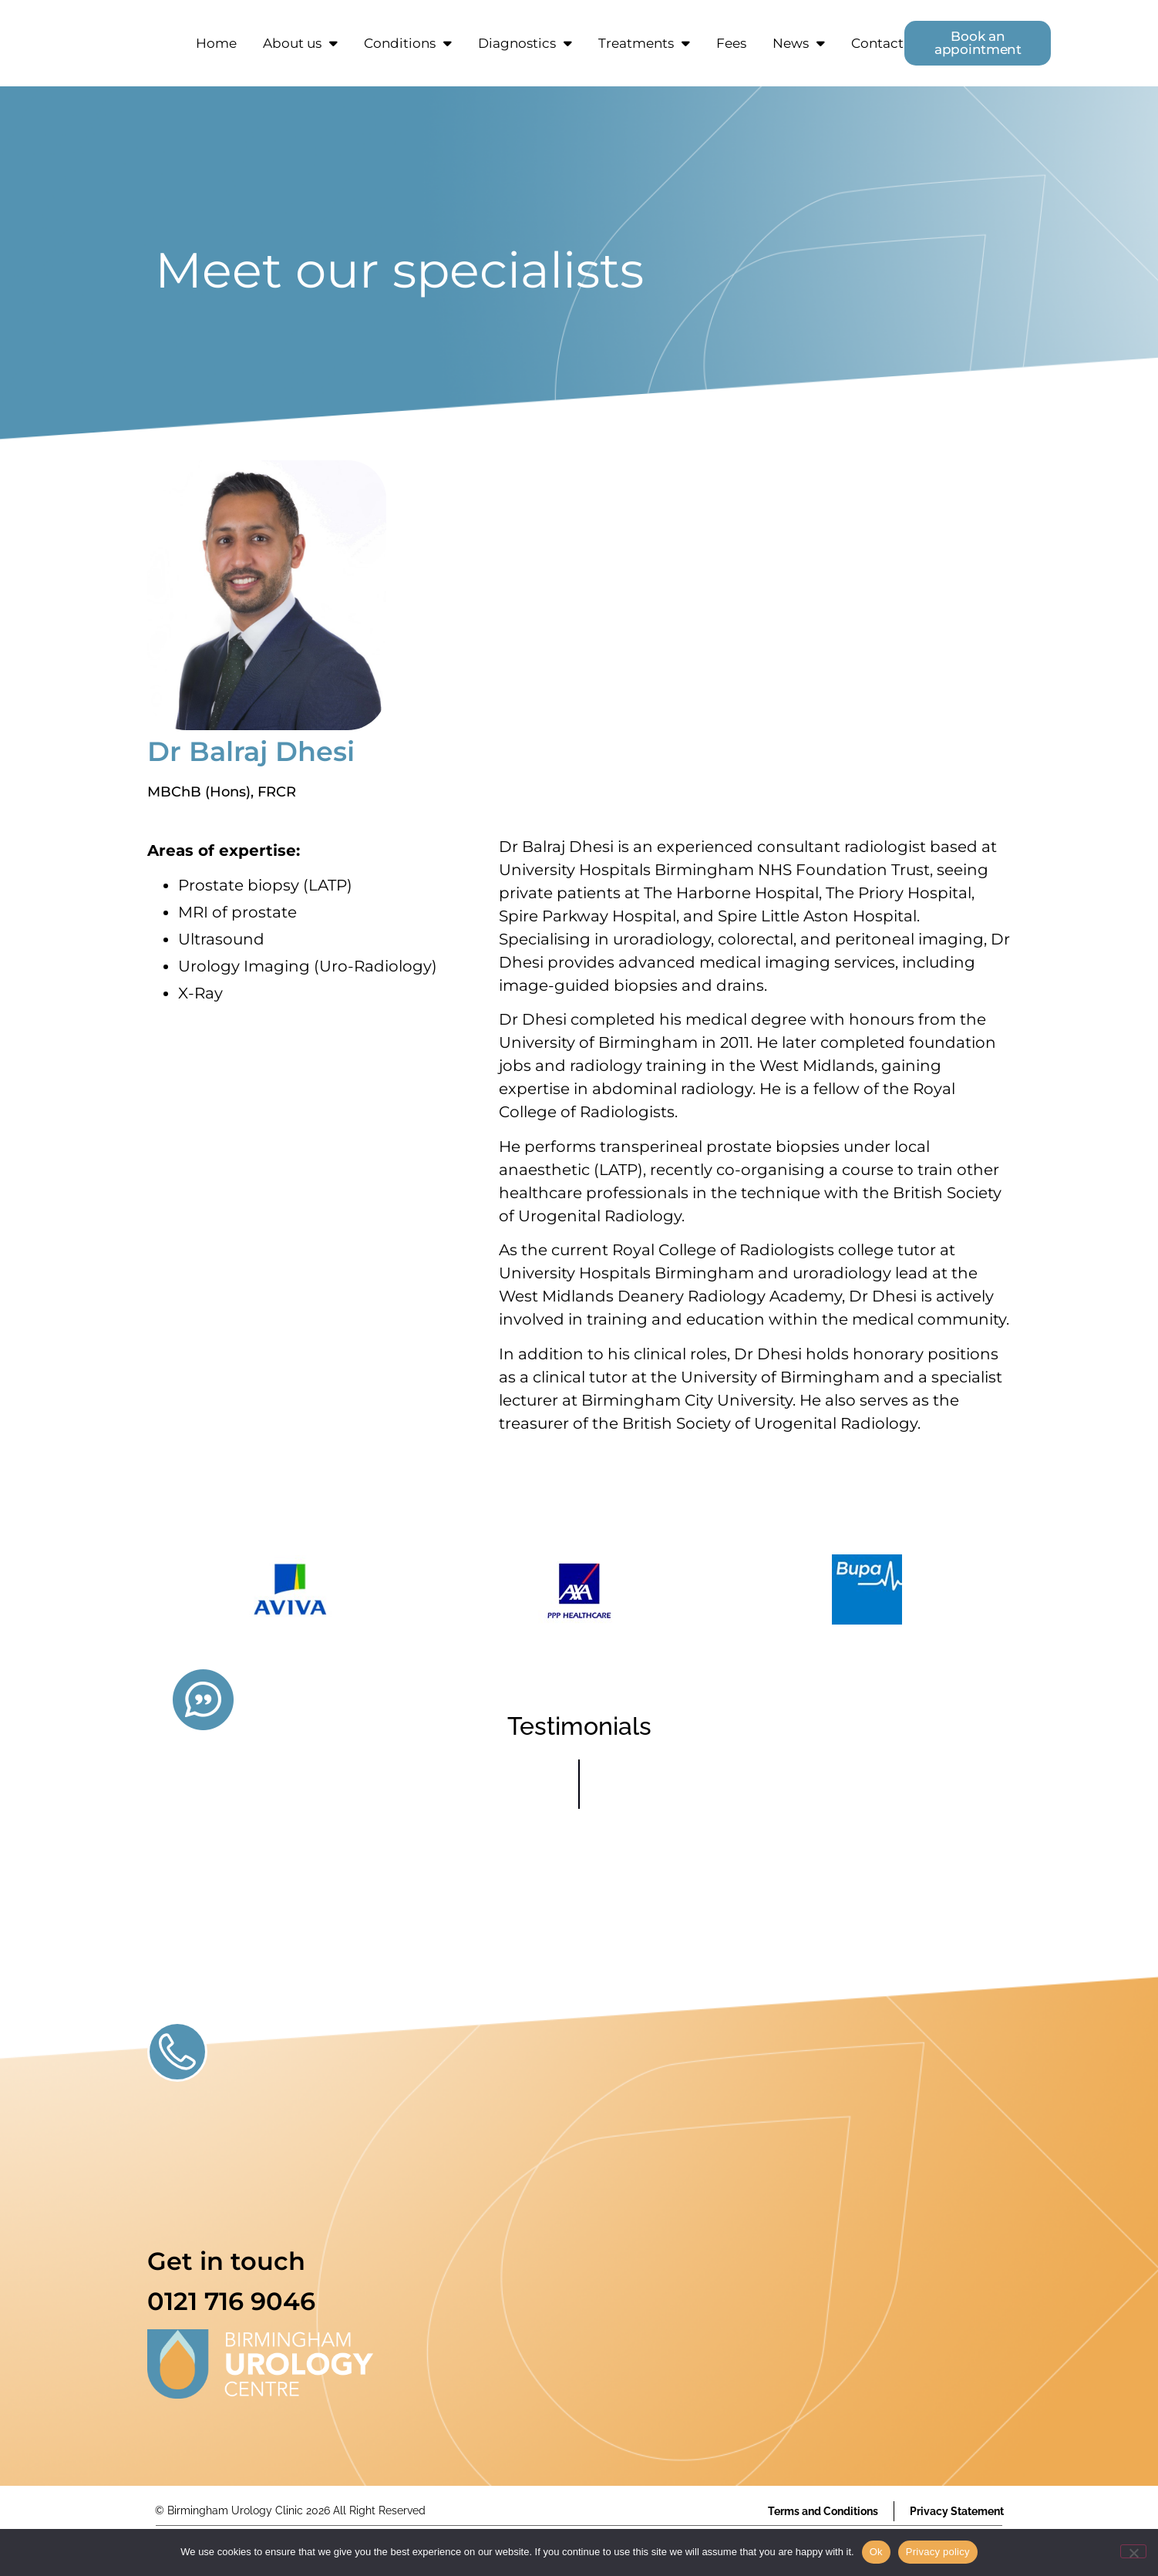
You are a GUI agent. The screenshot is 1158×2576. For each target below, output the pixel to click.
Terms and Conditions (823, 2511)
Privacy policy (938, 2551)
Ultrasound (221, 939)
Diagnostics (525, 43)
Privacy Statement (957, 2511)
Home (216, 43)
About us (300, 43)
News (799, 43)
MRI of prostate (237, 912)
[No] (1133, 2551)
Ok (876, 2551)
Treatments (644, 43)
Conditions (408, 43)
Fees (731, 43)
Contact (877, 43)
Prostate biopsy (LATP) (265, 885)
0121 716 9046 (231, 2301)
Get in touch (226, 2261)
